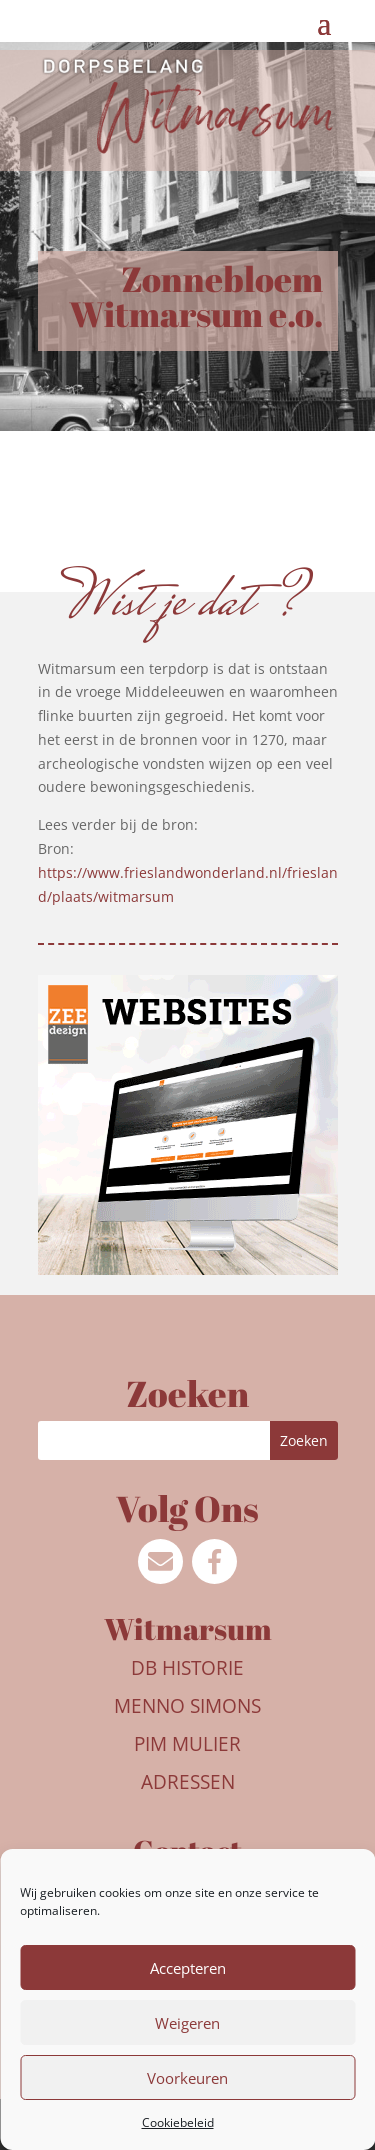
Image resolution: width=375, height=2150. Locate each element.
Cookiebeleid (178, 2122)
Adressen (188, 1782)
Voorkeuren (187, 2078)
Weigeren (187, 2023)
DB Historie (187, 1668)
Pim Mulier (187, 1744)
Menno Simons (187, 1706)
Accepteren (188, 1968)
